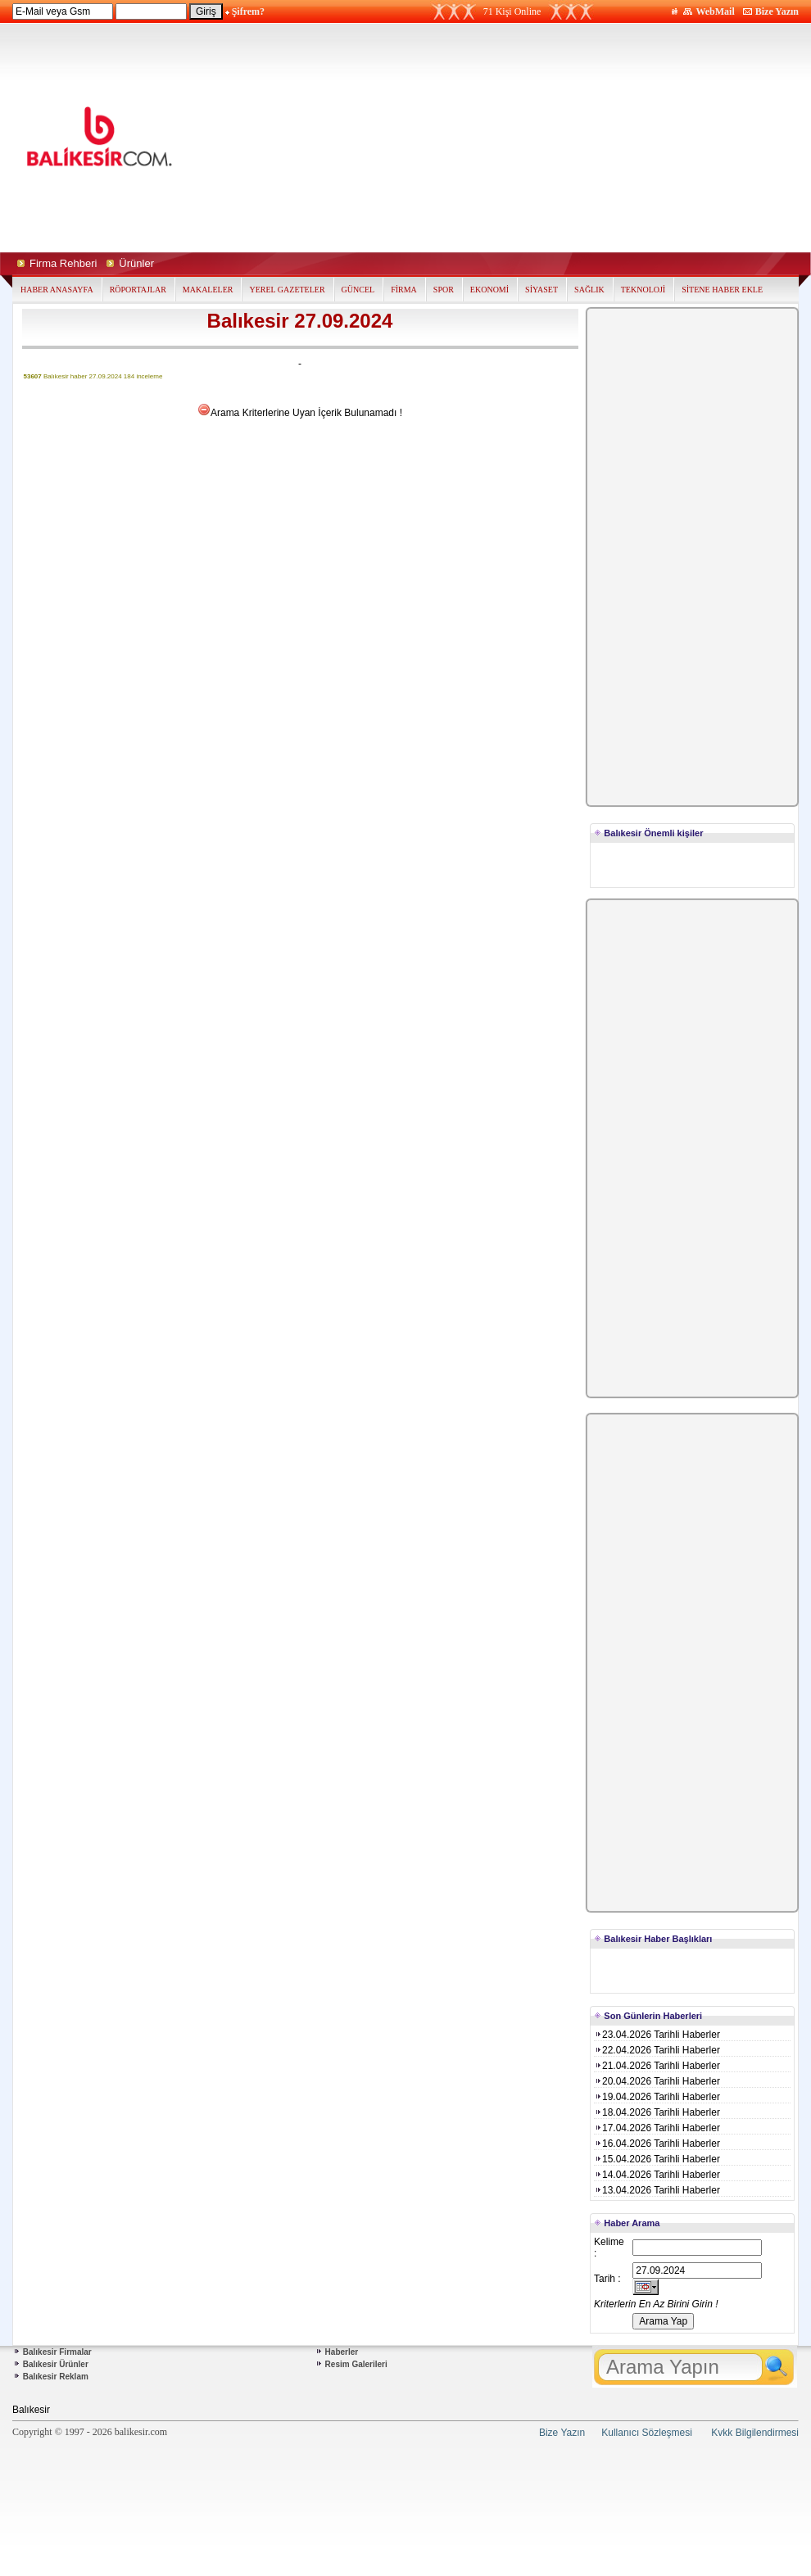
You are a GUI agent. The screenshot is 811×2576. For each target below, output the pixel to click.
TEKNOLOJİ (643, 289)
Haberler (342, 2351)
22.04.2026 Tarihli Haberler (657, 2050)
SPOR (443, 289)
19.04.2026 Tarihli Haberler (657, 2097)
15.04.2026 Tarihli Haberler (657, 2159)
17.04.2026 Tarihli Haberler (657, 2128)
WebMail (714, 11)
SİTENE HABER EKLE (722, 289)
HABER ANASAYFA (56, 289)
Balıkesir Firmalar (57, 2351)
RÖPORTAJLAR (138, 289)
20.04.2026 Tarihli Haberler (657, 2081)
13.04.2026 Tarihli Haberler (657, 2190)
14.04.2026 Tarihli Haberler (657, 2174)
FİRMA (404, 289)
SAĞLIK (589, 289)
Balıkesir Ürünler (55, 2364)
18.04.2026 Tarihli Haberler (657, 2112)
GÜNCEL (358, 289)
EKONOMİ (489, 289)
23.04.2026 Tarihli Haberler (657, 2034)
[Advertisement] (552, 137)
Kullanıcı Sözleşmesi (646, 2432)
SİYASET (541, 289)
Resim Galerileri (356, 2364)
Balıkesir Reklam (55, 2376)
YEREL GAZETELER (286, 289)
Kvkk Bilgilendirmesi (755, 2432)
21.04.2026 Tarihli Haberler (657, 2065)
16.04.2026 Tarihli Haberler (657, 2143)
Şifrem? (248, 11)
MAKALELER (208, 289)
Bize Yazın (777, 11)
